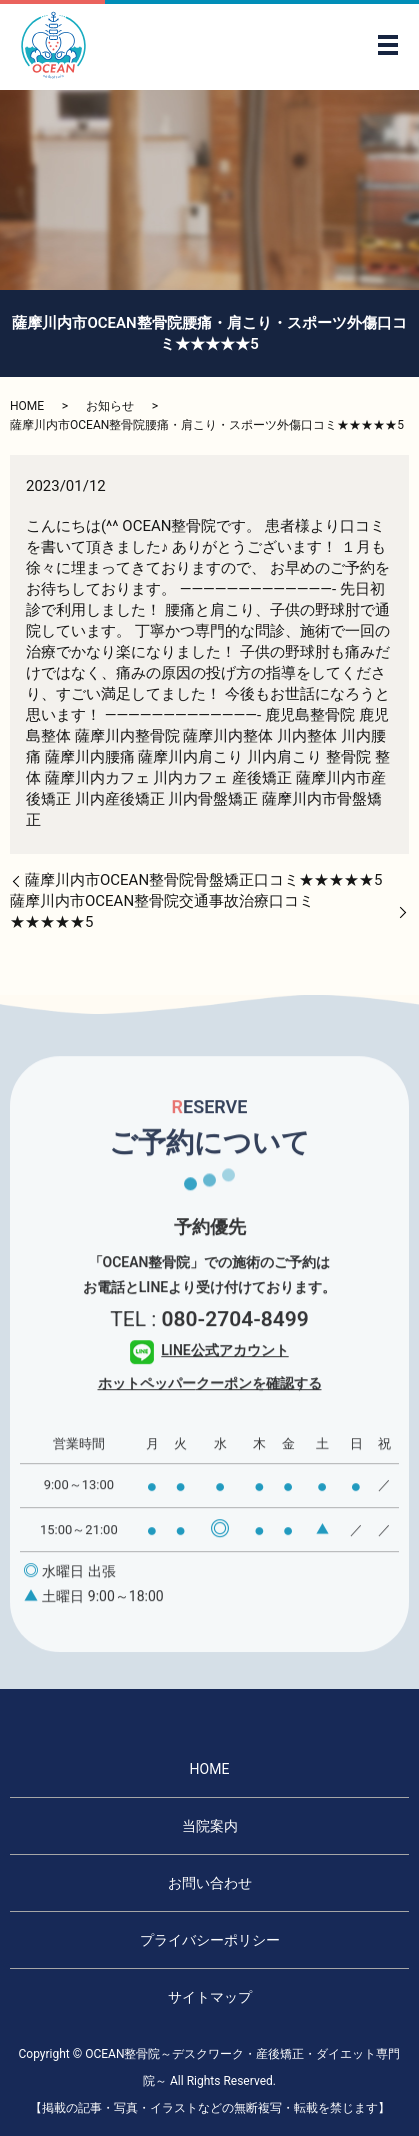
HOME (27, 406)
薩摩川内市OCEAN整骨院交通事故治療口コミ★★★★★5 (162, 911)
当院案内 (210, 1826)
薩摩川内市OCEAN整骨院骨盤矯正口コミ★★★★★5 (204, 880)
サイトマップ (210, 1997)
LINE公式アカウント (209, 1377)
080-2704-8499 (234, 1346)
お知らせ (110, 406)
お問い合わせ (210, 1883)
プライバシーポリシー (210, 1940)
